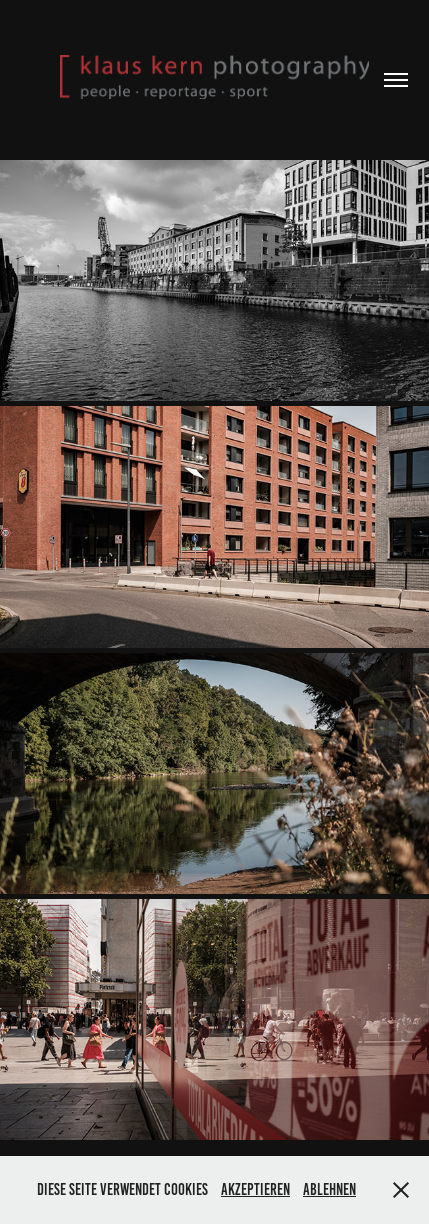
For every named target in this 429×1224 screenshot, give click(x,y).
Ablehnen (329, 1189)
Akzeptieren (255, 1189)
